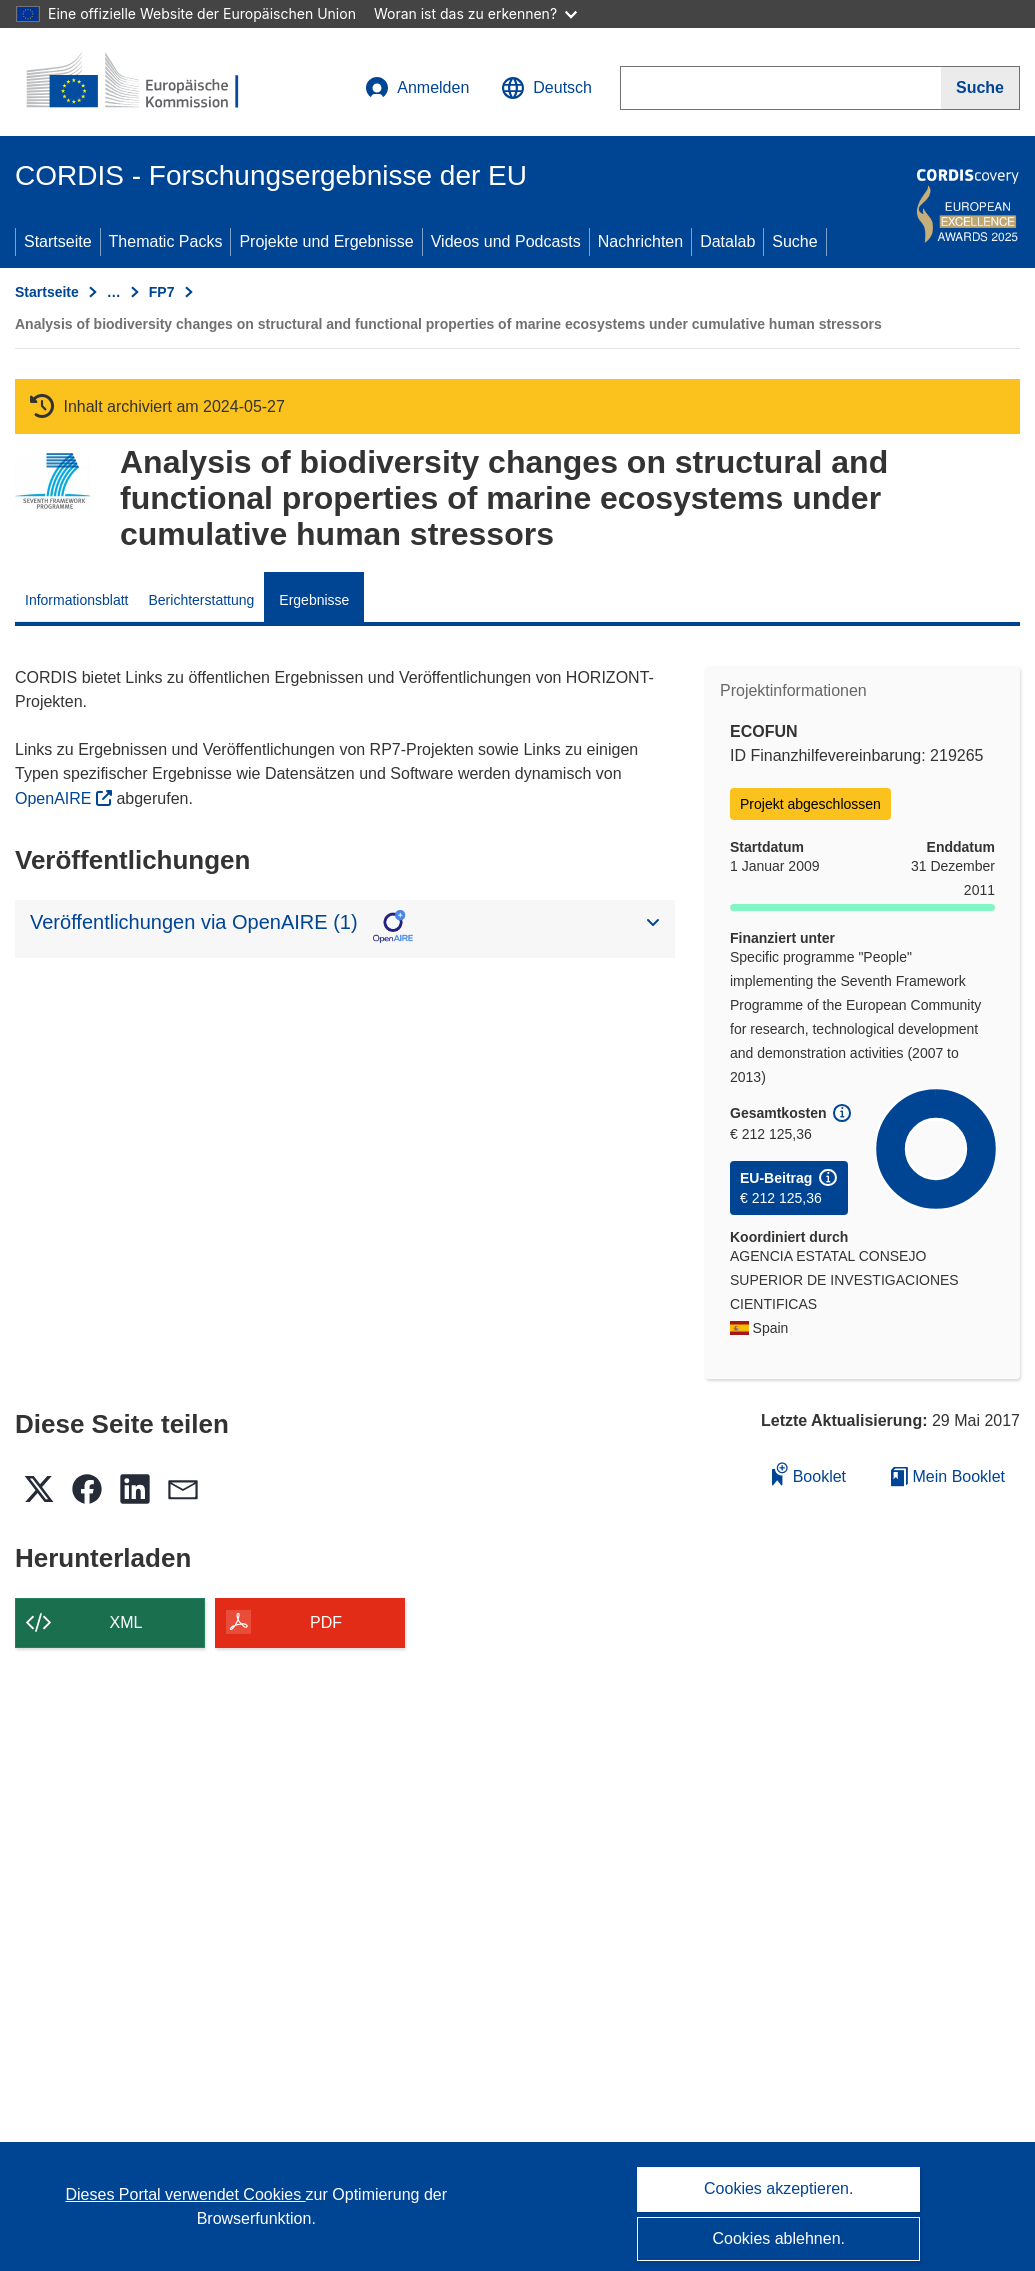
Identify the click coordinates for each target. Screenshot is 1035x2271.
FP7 (162, 292)
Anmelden (417, 88)
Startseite (58, 241)
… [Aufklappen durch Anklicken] (114, 292)
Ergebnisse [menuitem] (314, 600)
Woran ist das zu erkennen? (475, 13)
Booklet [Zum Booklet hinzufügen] (809, 1473)
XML (126, 1622)
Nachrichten (640, 241)
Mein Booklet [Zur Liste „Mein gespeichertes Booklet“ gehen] (948, 1476)
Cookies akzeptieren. (778, 2188)
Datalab (727, 241)
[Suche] (980, 88)
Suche (794, 241)
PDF (326, 1622)
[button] (546, 88)
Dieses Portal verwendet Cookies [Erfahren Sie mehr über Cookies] (186, 2194)
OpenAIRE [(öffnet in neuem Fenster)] (55, 798)
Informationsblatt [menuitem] (77, 600)
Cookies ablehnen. (778, 2238)
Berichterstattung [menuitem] (202, 600)
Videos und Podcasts (506, 241)
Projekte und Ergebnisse (326, 241)
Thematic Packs (166, 241)
